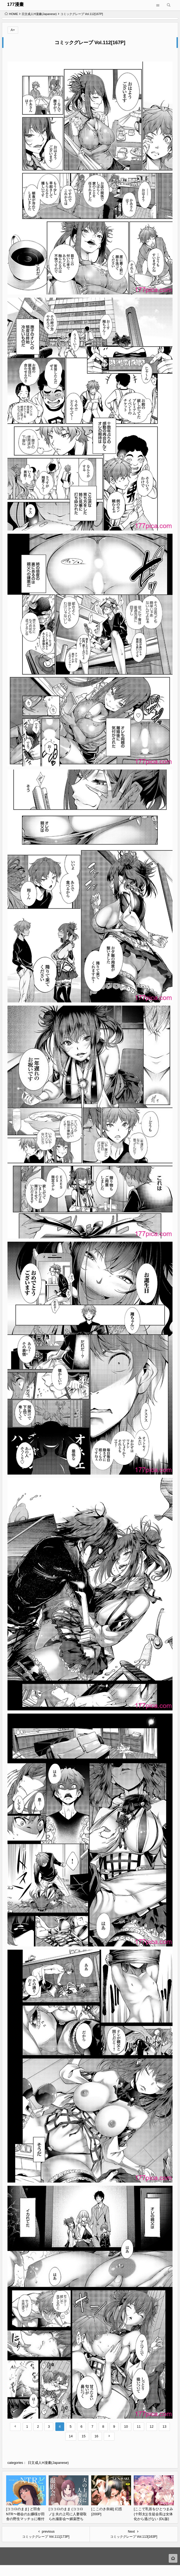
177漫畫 (15, 4)
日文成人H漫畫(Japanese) (39, 14)
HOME (11, 14)
